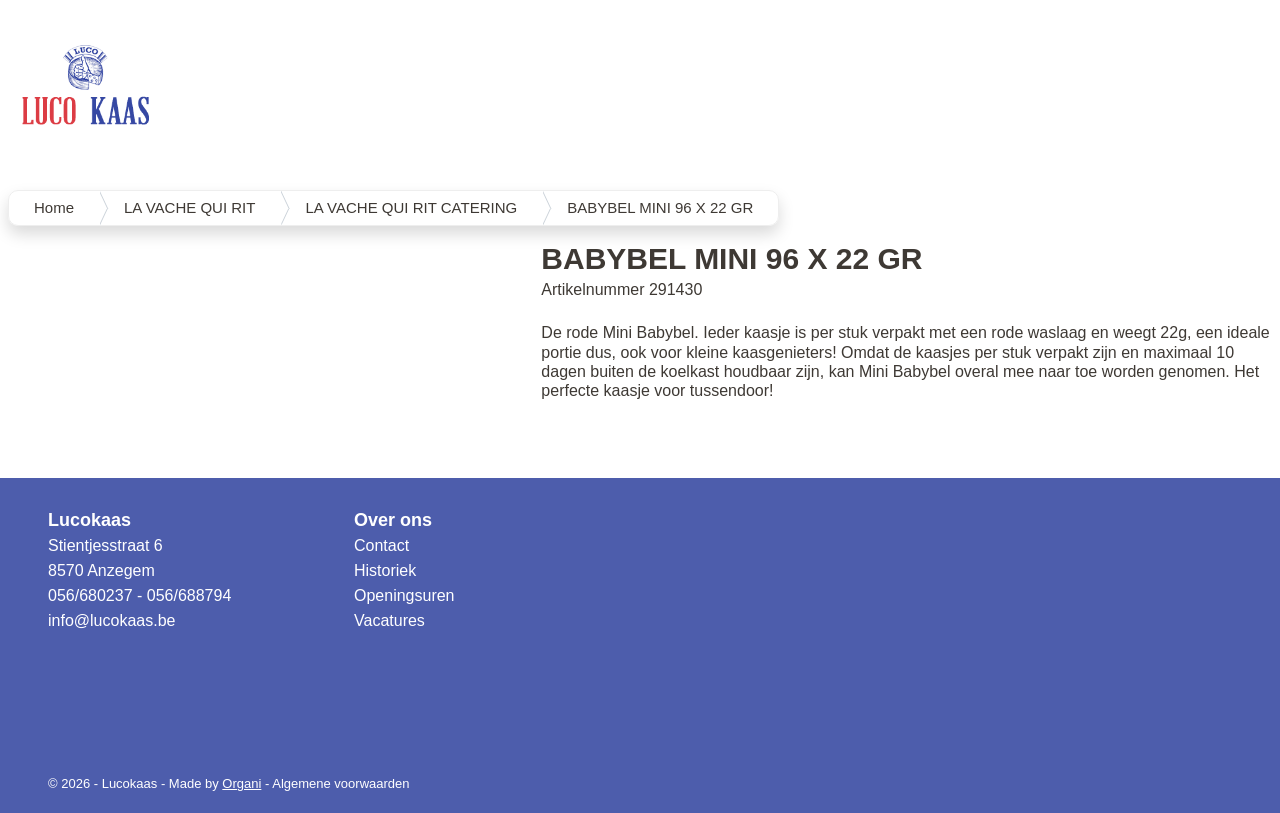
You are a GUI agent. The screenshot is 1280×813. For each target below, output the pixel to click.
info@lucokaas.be (111, 620)
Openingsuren (404, 595)
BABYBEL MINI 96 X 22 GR (660, 207)
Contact (381, 545)
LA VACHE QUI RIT (189, 207)
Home (54, 207)
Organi (241, 783)
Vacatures (389, 620)
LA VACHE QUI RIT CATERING (411, 207)
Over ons (393, 520)
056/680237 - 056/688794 (139, 595)
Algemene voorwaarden (340, 783)
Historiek (385, 570)
